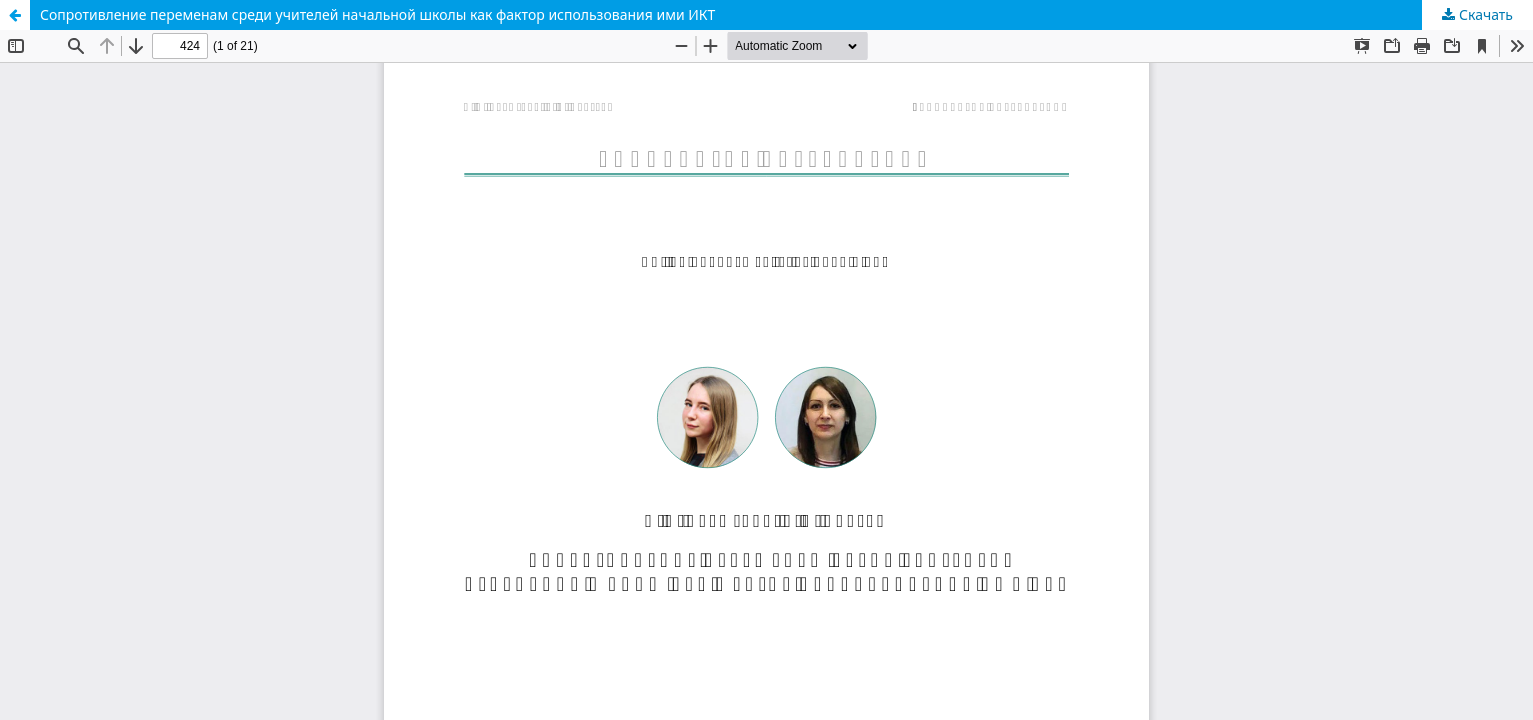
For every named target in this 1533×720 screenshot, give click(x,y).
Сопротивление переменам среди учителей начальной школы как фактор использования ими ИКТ (377, 14)
